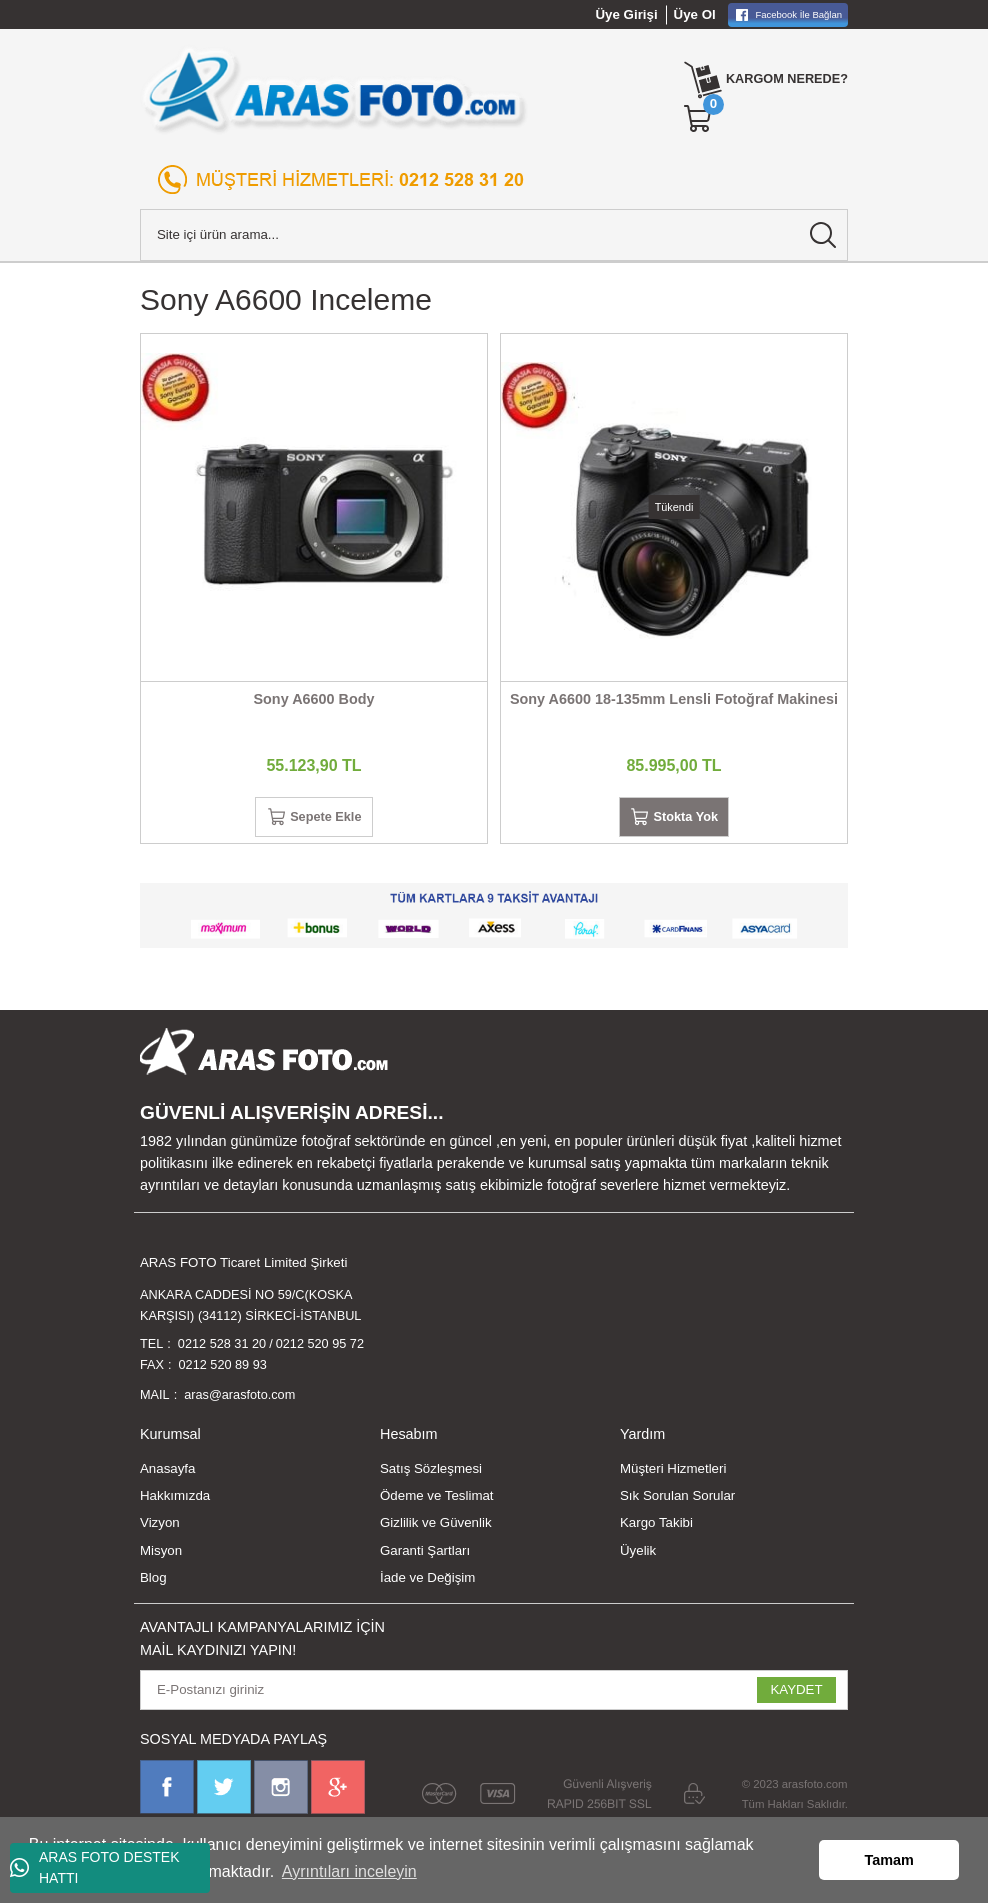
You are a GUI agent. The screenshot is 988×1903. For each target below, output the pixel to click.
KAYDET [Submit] (796, 1697)
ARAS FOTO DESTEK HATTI (95, 1867)
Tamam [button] (889, 1860)
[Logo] (334, 90)
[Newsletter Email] (494, 1697)
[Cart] (693, 119)
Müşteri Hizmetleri (673, 1475)
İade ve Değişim (427, 1584)
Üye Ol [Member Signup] (695, 14)
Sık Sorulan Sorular (677, 1503)
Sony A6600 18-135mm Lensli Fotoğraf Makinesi (674, 699)
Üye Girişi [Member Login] (627, 14)
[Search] (494, 235)
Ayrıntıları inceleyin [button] (349, 1871)
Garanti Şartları (425, 1557)
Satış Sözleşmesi (431, 1475)
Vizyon (160, 1530)
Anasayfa (167, 1475)
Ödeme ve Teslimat (437, 1503)
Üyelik (638, 1557)
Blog (153, 1584)
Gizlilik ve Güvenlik (436, 1530)
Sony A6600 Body (313, 699)
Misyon (161, 1557)
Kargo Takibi (656, 1530)
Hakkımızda (175, 1503)
